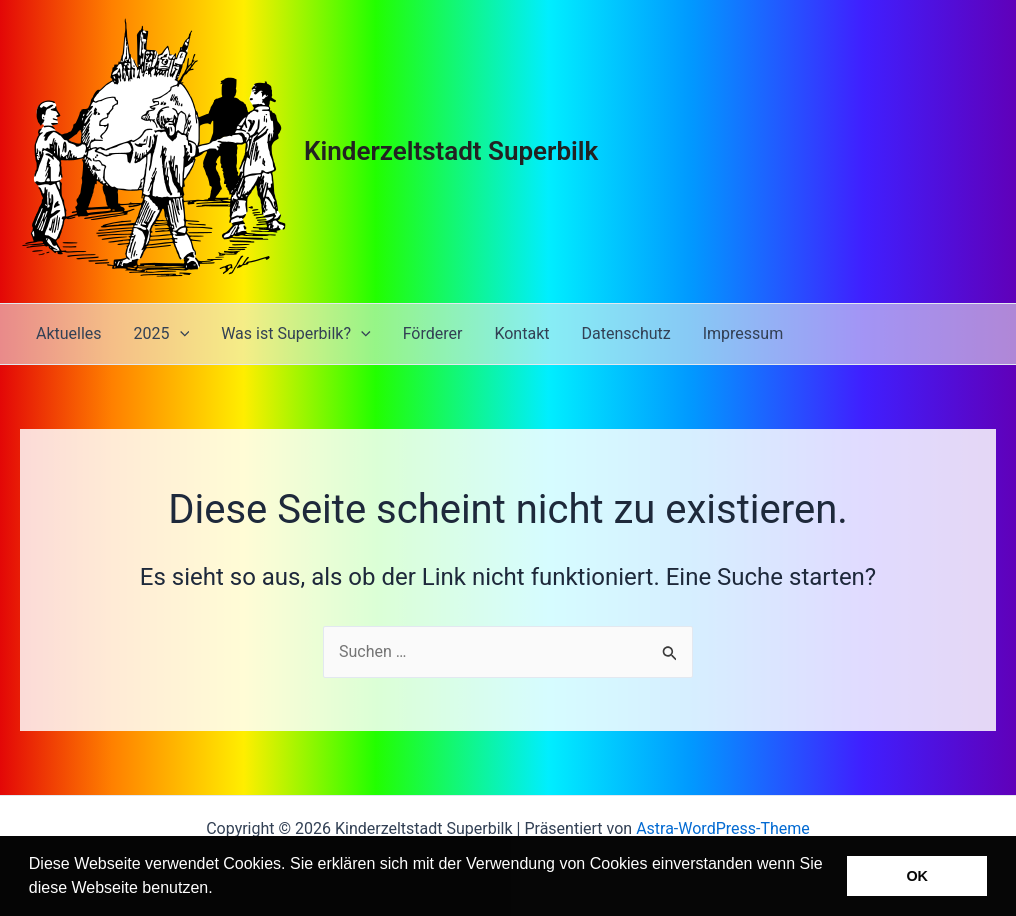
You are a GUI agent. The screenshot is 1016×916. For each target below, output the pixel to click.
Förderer (433, 333)
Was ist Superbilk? (295, 334)
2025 (162, 334)
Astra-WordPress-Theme (723, 828)
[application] (180, 334)
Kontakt (521, 333)
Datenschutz (625, 333)
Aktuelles (69, 333)
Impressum (743, 333)
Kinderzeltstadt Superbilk (451, 151)
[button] (220, 890)
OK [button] (917, 876)
